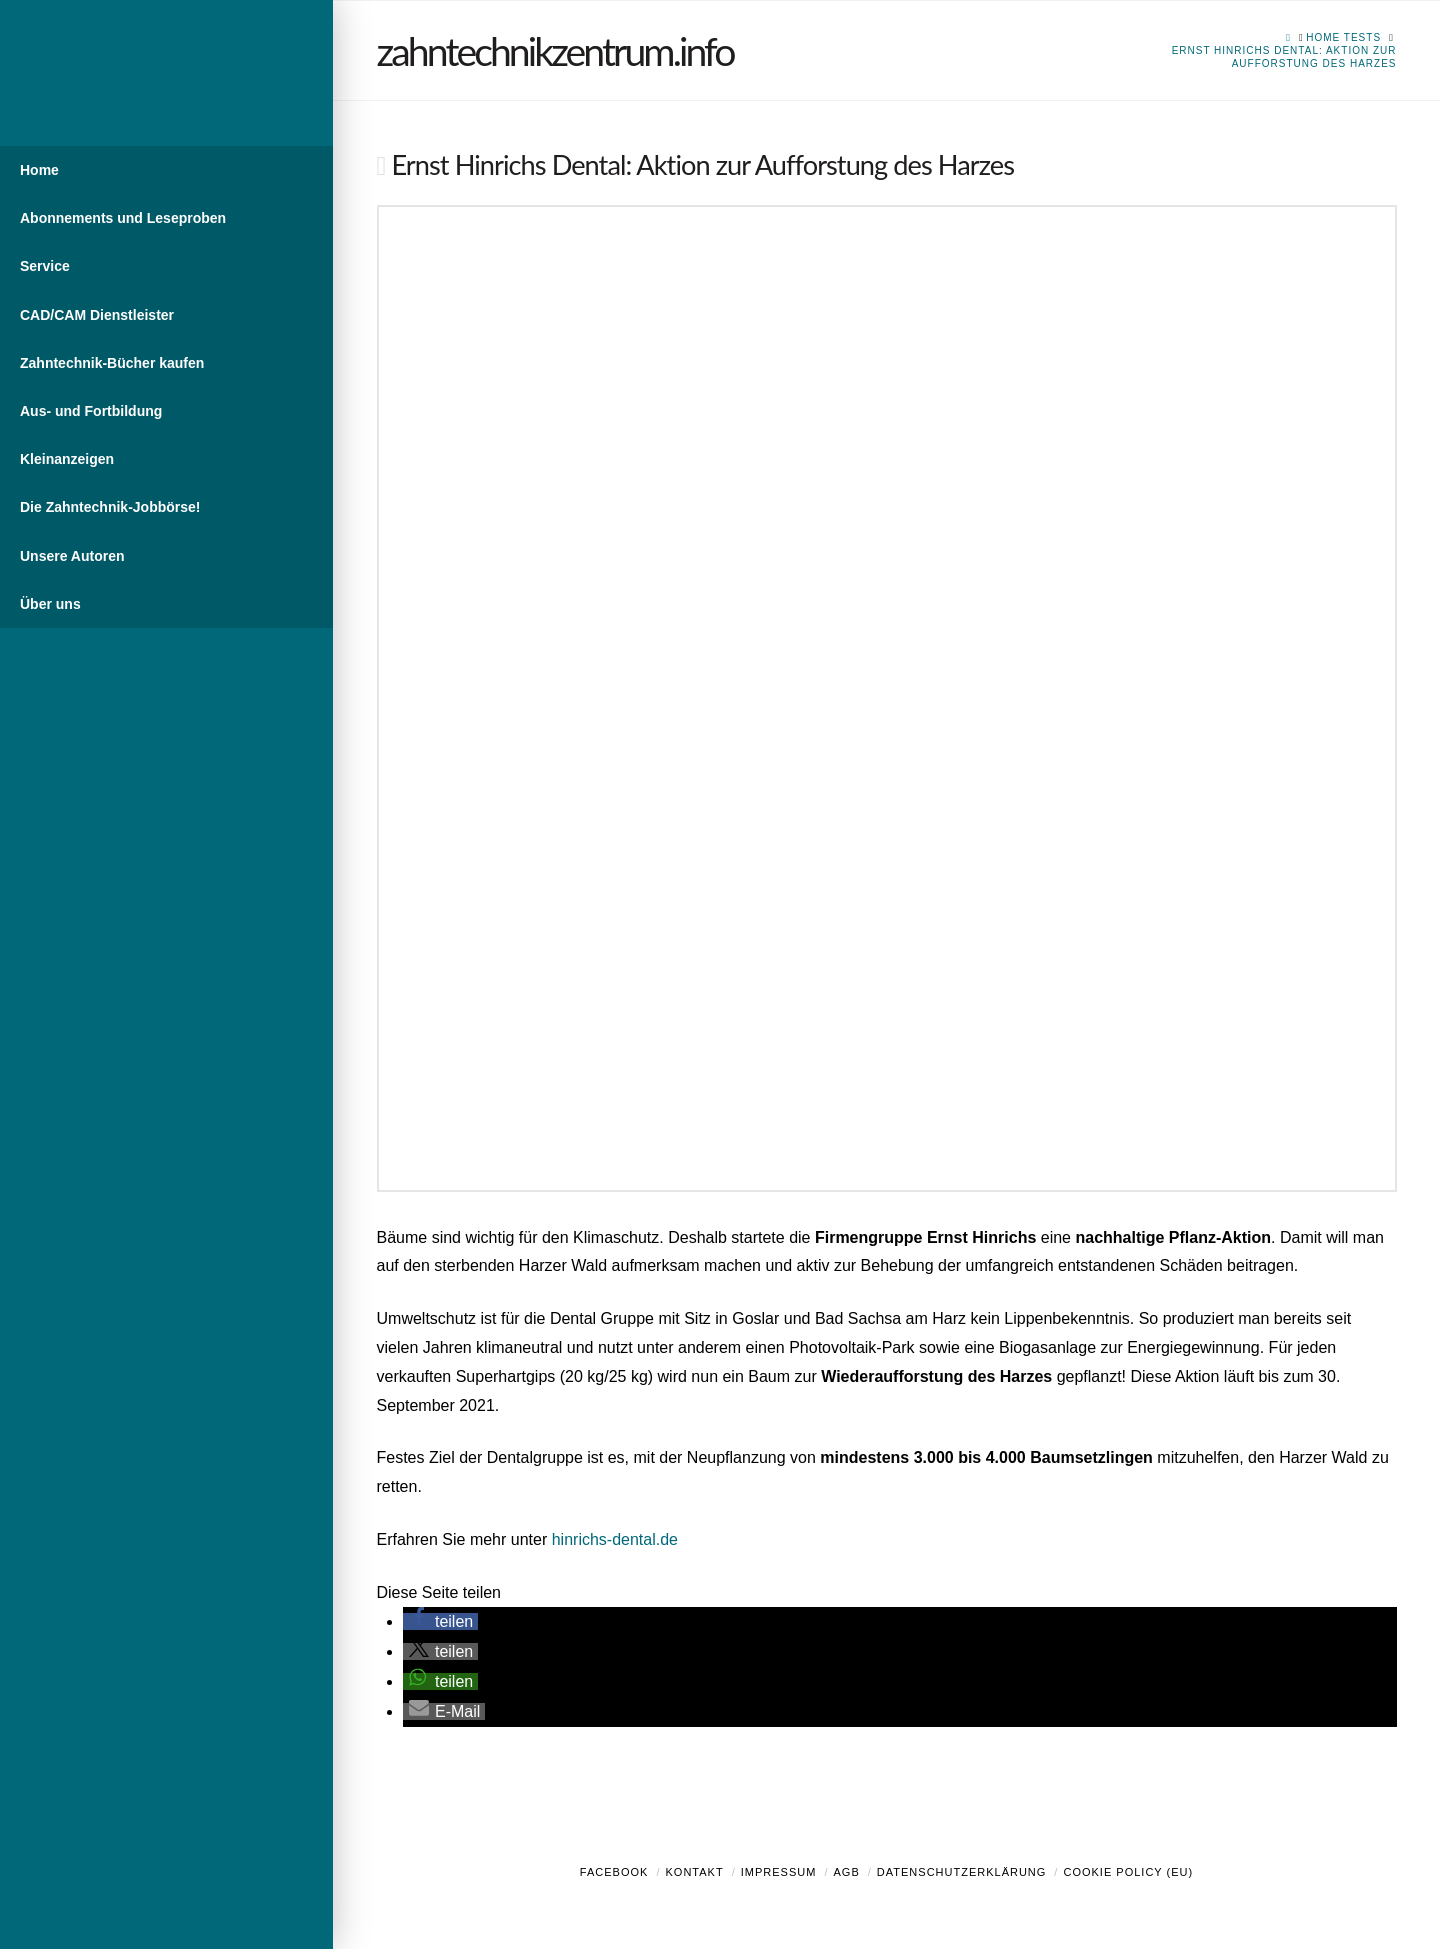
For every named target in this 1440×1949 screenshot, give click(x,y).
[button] (440, 1621)
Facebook (614, 1872)
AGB (846, 1872)
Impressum (779, 1872)
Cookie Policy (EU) (1128, 1872)
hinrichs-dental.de (615, 1539)
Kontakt (695, 1872)
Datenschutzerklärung (962, 1872)
